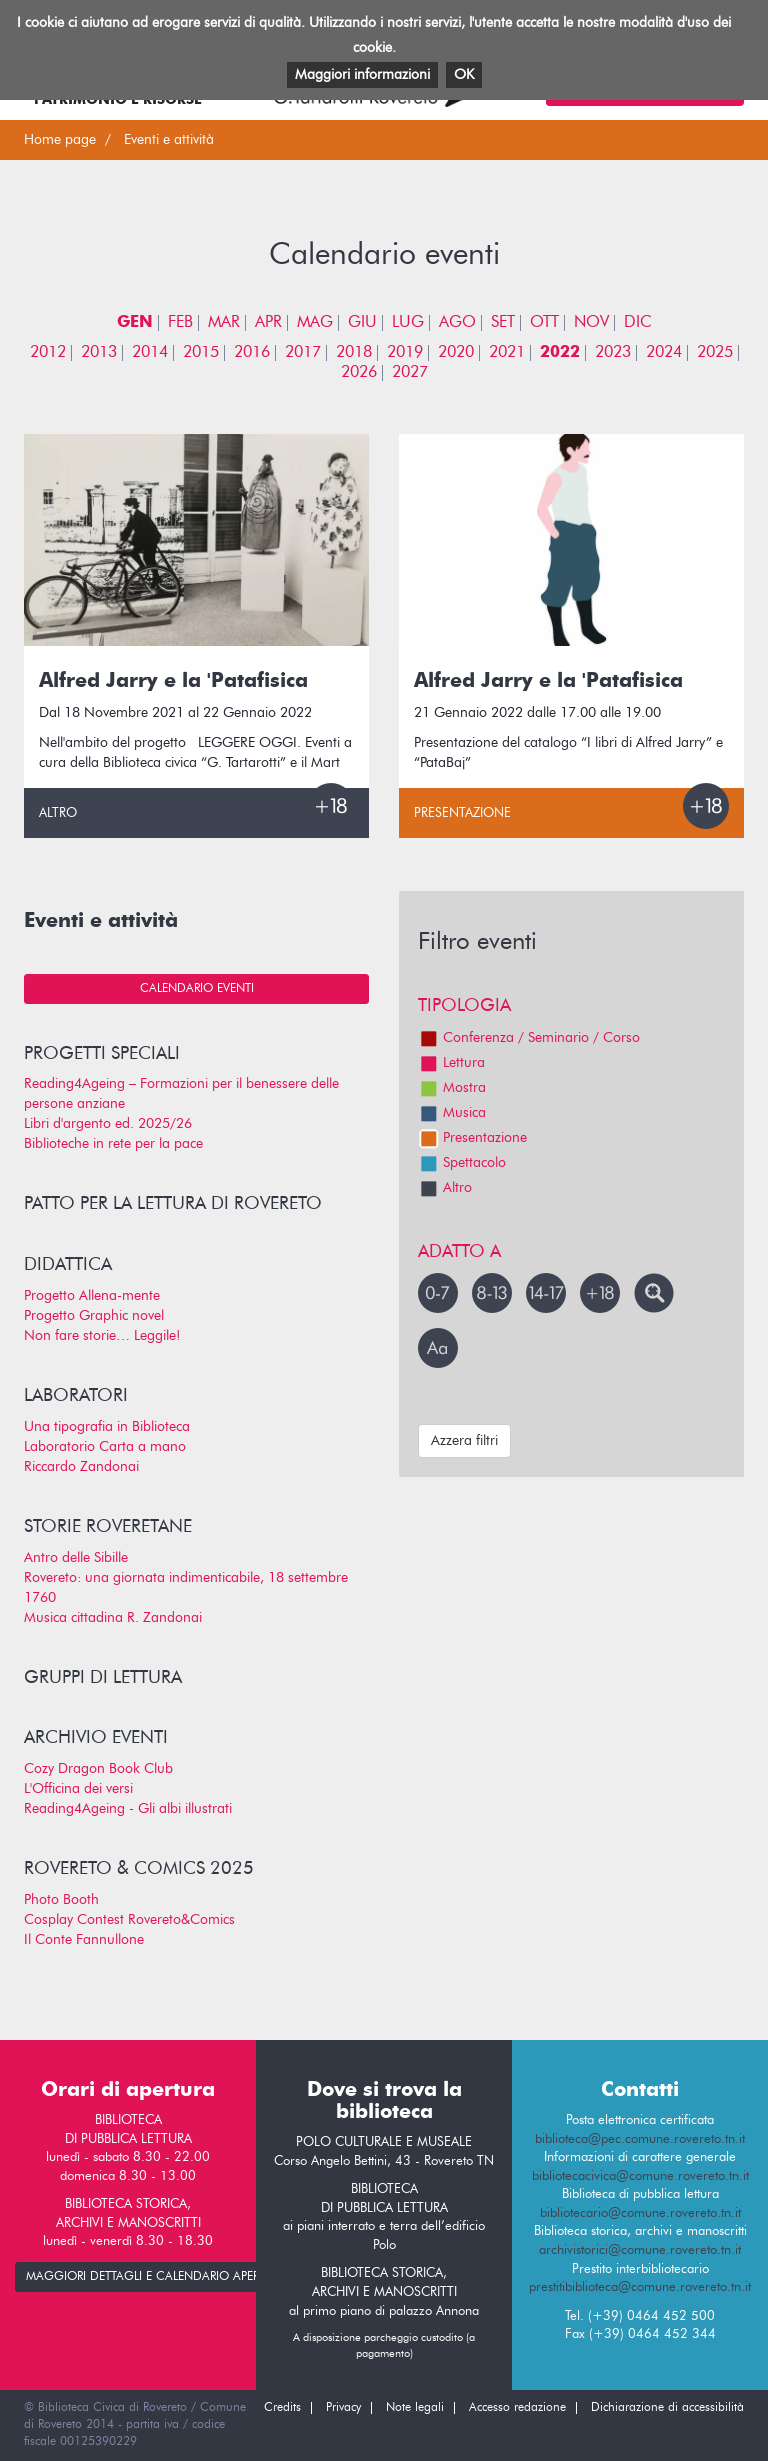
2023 (613, 353)
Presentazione (462, 813)
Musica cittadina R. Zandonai (113, 1618)
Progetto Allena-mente (92, 1296)
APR (268, 323)
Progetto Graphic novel (94, 1316)
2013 (99, 353)
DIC (638, 323)
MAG (315, 323)
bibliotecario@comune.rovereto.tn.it (640, 2213)
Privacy (343, 2408)
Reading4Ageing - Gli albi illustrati (128, 1809)
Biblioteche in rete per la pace (113, 1144)
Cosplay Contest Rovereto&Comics (129, 1920)
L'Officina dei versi (78, 1789)
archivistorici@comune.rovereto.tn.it (640, 2250)
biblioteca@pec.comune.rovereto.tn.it (640, 2139)
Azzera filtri (464, 1441)
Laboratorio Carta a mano (105, 1447)
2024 (664, 353)
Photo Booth (61, 1900)
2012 (48, 353)
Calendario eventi (197, 989)
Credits (282, 2408)
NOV (591, 323)
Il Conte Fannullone (84, 1940)
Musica (452, 1113)
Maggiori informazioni (362, 75)
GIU (362, 323)
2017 (303, 353)
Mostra (452, 1088)
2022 (560, 353)
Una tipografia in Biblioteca (107, 1427)
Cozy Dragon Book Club (98, 1769)
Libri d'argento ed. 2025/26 (108, 1124)
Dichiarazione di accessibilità (667, 2408)
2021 (507, 353)
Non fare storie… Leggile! (102, 1336)
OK (464, 75)
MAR (224, 323)
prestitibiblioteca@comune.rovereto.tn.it (640, 2287)
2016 (252, 353)
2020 (456, 353)
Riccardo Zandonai (81, 1467)
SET (503, 323)
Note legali (415, 2408)
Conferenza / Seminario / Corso (529, 1038)
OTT (544, 323)
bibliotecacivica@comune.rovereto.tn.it (640, 2176)
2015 (201, 353)
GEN (135, 323)
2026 (359, 373)
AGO (457, 323)
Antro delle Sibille (76, 1558)
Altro (58, 813)
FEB (180, 323)
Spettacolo (462, 1163)
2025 (715, 353)
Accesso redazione (517, 2408)
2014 (150, 353)
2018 (354, 353)
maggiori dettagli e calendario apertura (157, 2277)
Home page (60, 140)
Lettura (451, 1063)
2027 (410, 373)
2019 (405, 353)
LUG (408, 323)
